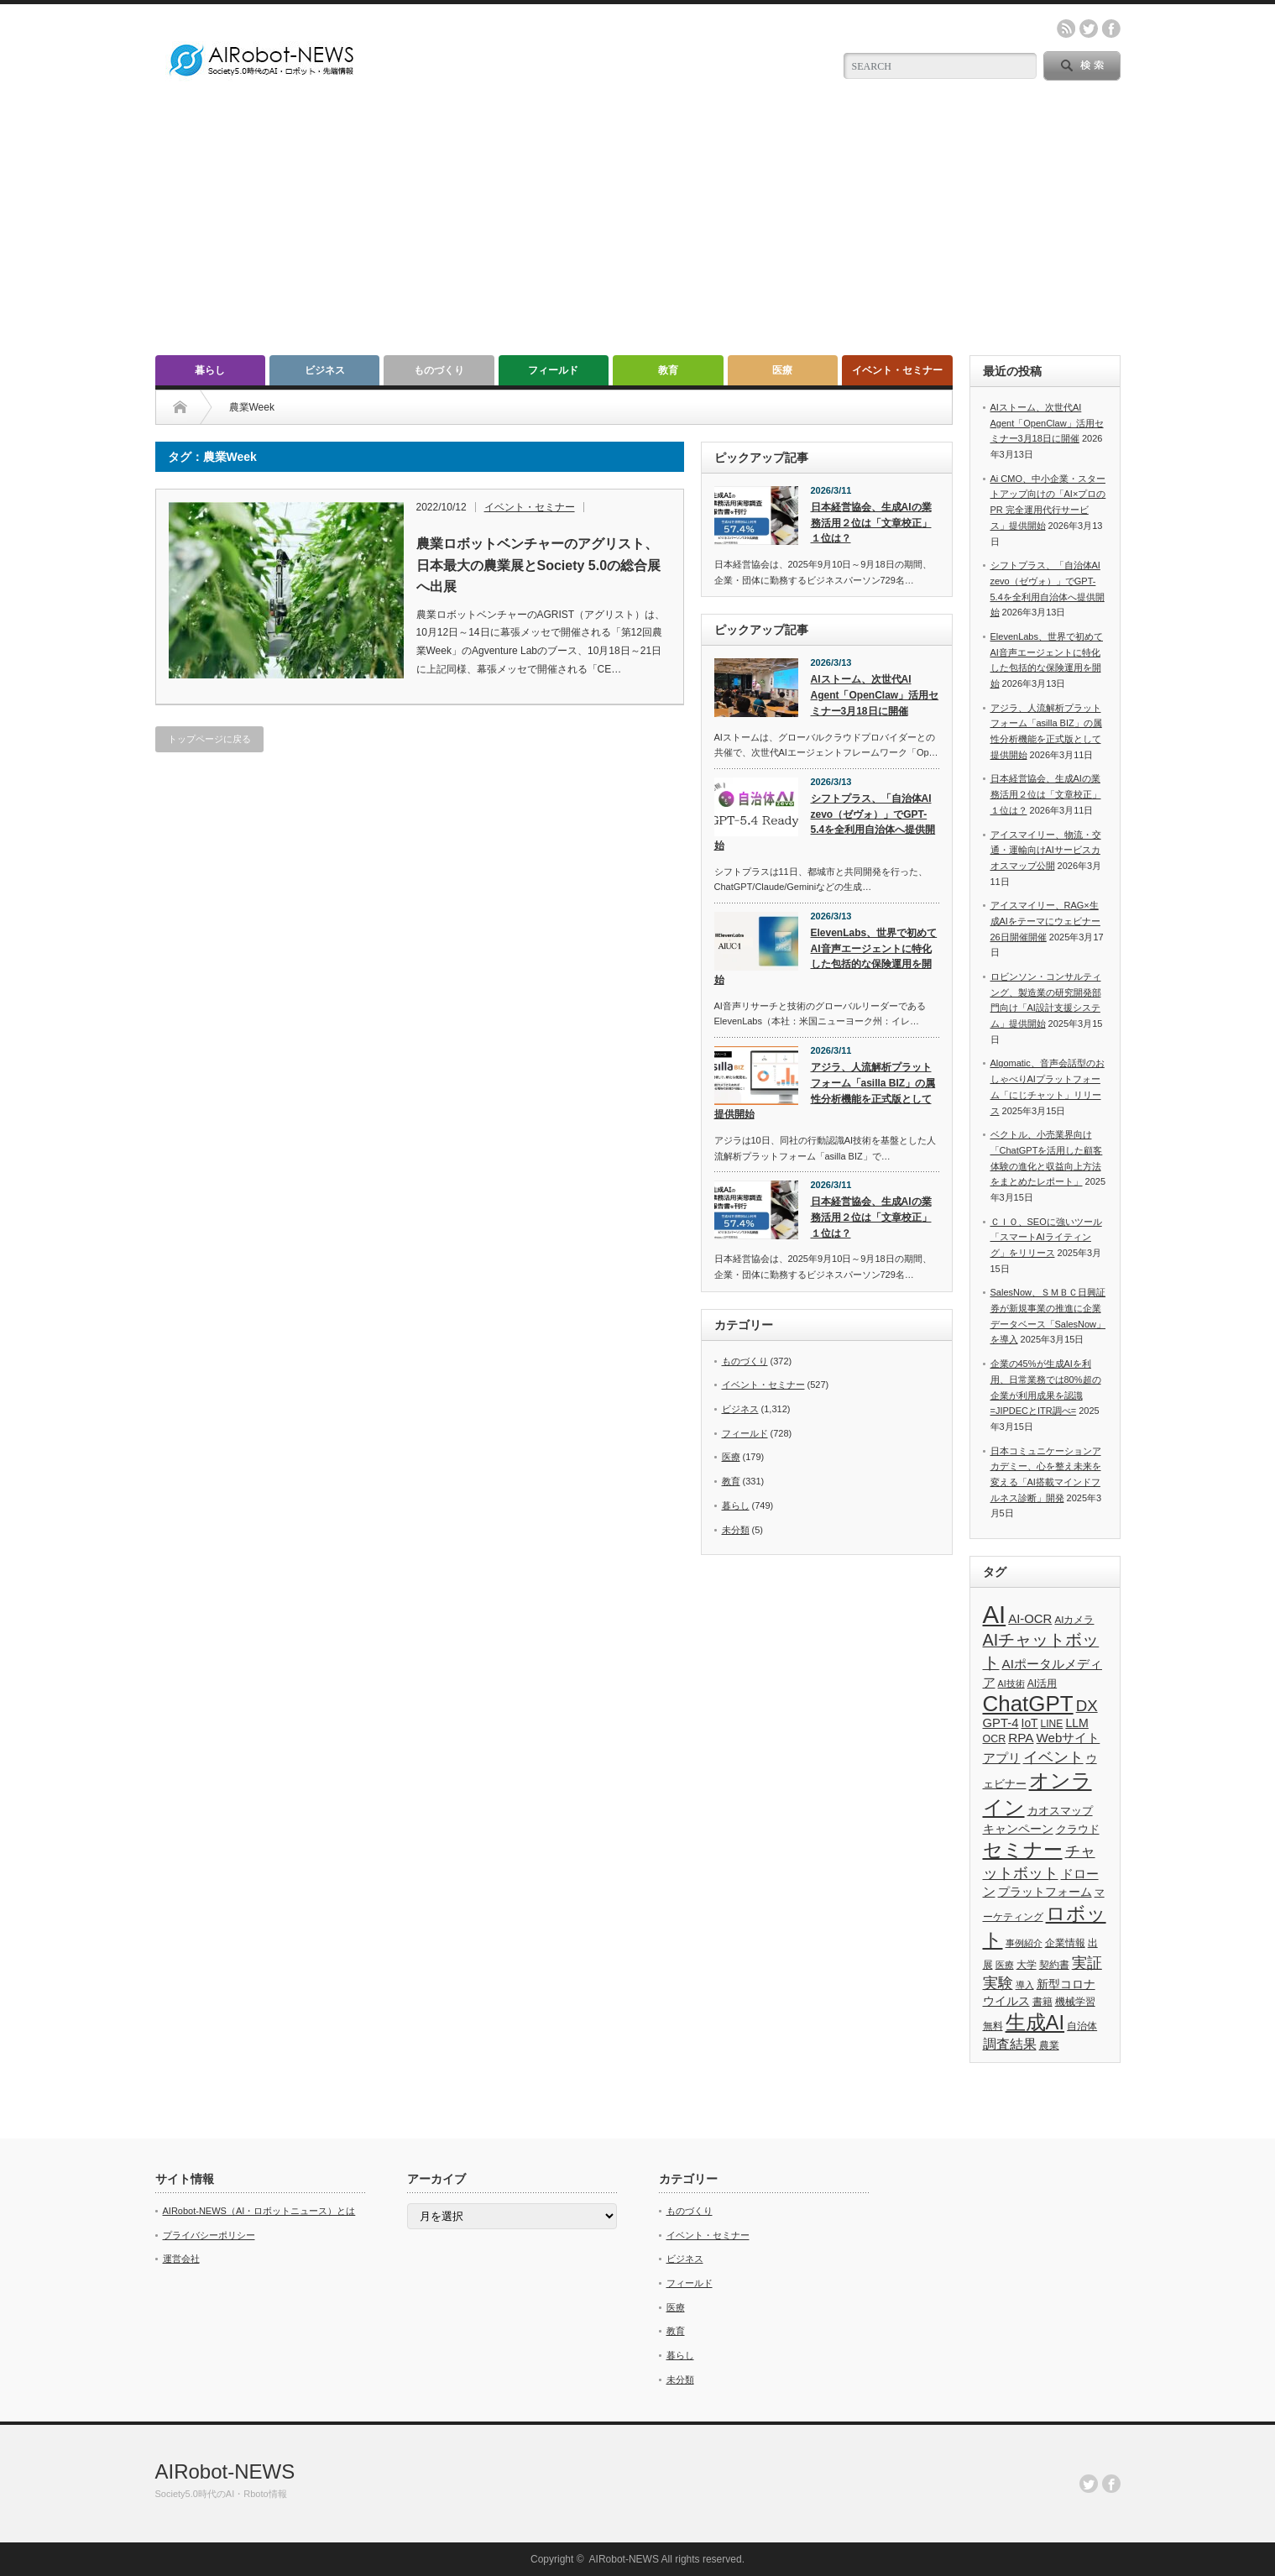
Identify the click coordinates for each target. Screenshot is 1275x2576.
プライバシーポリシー (209, 2235)
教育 (668, 370)
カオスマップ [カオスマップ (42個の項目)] (1060, 1810)
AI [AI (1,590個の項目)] (994, 1614)
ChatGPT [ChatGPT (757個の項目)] (1028, 1703)
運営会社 (181, 2259)
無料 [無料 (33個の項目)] (993, 2025)
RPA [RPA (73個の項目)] (1020, 1737)
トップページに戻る (209, 739)
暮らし (210, 370)
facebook (1111, 28)
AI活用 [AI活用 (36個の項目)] (1042, 1683)
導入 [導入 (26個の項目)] (1025, 1985)
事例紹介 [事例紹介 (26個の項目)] (1024, 1943)
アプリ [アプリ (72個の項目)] (1002, 1758)
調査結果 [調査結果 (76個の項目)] (1010, 2044)
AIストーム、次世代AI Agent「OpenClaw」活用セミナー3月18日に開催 (875, 694)
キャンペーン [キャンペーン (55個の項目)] (1018, 1828)
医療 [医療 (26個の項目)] (1004, 1965)
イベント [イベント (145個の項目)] (1053, 1757)
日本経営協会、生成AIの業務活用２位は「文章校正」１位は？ (871, 522)
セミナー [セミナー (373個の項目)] (1023, 1850)
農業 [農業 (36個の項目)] (1049, 2045)
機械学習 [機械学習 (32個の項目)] (1075, 2001)
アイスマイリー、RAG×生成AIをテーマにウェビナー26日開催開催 (1045, 920)
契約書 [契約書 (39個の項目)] (1054, 1965)
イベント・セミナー (897, 370)
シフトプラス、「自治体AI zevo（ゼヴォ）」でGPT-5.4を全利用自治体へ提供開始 (825, 822)
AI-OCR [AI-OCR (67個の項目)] (1030, 1619)
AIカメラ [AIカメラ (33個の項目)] (1074, 1619)
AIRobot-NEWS (225, 2471)
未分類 (736, 1530)
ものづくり (439, 370)
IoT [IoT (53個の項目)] (1030, 1723)
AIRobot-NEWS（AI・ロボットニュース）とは (259, 2211)
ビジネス (325, 370)
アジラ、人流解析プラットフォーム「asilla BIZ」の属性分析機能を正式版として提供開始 (825, 1090)
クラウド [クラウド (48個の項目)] (1078, 1829)
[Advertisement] (638, 229)
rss (1066, 28)
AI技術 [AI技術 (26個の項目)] (1011, 1683)
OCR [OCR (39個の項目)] (994, 1739)
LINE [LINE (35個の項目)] (1052, 1724)
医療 (782, 370)
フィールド (553, 370)
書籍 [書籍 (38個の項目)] (1042, 2002)
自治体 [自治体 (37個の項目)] (1082, 2026)
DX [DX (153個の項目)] (1087, 1706)
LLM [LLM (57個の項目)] (1076, 1723)
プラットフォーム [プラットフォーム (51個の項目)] (1045, 1892)
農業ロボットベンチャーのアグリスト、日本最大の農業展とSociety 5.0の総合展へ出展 (538, 565)
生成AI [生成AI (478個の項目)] (1035, 2022)
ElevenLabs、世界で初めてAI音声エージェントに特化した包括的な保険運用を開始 (826, 956)
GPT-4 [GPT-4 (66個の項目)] (1001, 1723)
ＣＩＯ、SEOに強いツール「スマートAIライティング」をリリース (1046, 1237)
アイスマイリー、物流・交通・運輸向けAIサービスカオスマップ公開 (1045, 850)
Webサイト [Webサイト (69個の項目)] (1068, 1737)
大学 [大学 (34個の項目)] (1026, 1965)
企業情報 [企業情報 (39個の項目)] (1065, 1943)
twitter (1088, 28)
